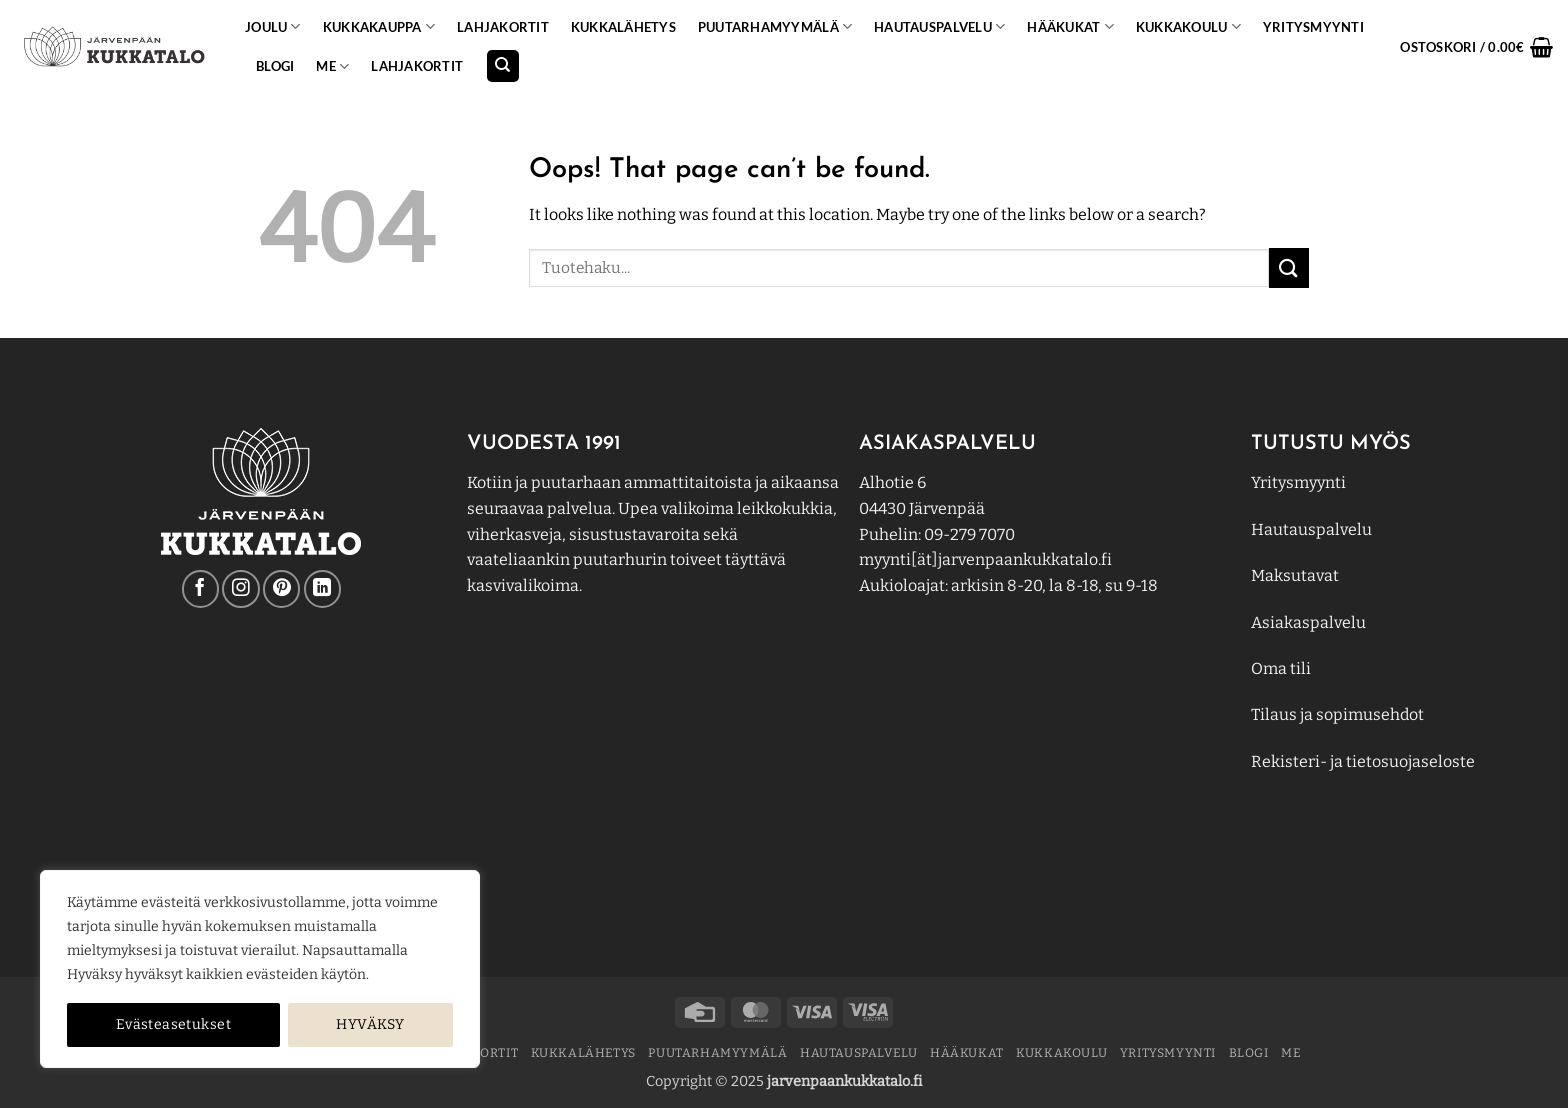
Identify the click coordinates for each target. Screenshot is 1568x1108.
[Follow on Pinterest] (281, 588)
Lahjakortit (503, 27)
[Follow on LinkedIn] (322, 588)
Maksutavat (1295, 575)
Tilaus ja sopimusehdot (1337, 714)
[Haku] (503, 66)
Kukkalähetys (623, 27)
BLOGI (275, 66)
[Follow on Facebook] (200, 588)
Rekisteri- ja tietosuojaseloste (1363, 761)
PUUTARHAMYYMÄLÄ (775, 26)
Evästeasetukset (173, 1024)
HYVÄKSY (370, 1024)
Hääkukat (1070, 26)
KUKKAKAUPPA (379, 26)
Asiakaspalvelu (1308, 622)
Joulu (273, 26)
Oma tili (1281, 668)
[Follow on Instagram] (240, 588)
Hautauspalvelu (939, 26)
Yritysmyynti (1298, 482)
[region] (260, 969)
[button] (1476, 47)
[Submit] (1289, 267)
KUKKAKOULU (1188, 26)
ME (332, 66)
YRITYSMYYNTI (1313, 27)
